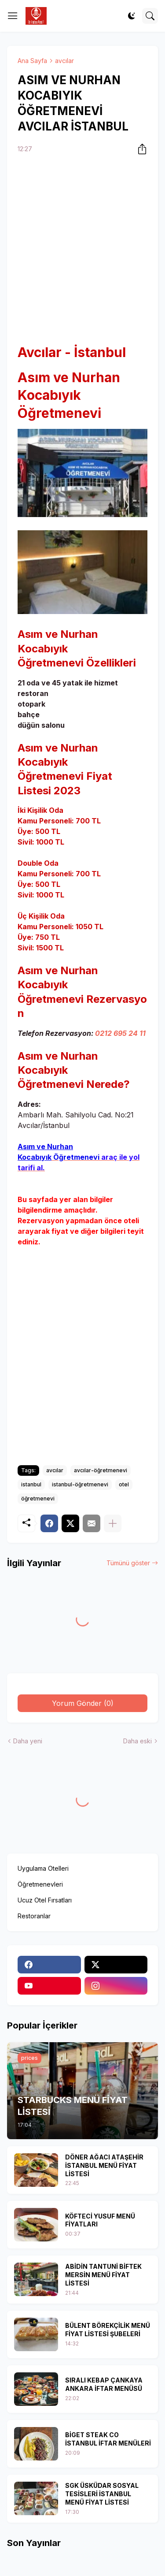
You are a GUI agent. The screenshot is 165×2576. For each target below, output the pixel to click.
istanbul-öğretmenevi (80, 1484)
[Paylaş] (139, 149)
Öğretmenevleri (40, 1884)
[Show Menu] (13, 16)
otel (124, 1484)
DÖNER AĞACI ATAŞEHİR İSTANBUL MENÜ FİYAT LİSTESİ (104, 2165)
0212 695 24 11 (120, 1033)
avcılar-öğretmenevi (100, 1470)
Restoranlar (34, 1916)
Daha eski (137, 1741)
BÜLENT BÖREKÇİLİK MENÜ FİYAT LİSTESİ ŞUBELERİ (107, 2330)
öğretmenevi (38, 1498)
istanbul (31, 1484)
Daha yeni (27, 1741)
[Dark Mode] (131, 16)
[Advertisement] (82, 250)
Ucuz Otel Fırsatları (45, 1900)
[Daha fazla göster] (112, 1523)
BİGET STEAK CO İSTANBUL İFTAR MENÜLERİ (108, 2439)
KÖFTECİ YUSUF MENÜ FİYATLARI (100, 2220)
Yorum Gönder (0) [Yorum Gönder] (83, 1703)
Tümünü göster (128, 1563)
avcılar (64, 60)
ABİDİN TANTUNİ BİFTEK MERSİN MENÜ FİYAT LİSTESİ (103, 2275)
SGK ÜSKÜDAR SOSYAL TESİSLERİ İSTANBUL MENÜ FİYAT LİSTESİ (102, 2494)
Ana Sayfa (32, 60)
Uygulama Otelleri (43, 1868)
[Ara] (150, 16)
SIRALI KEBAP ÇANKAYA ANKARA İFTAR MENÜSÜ (104, 2384)
